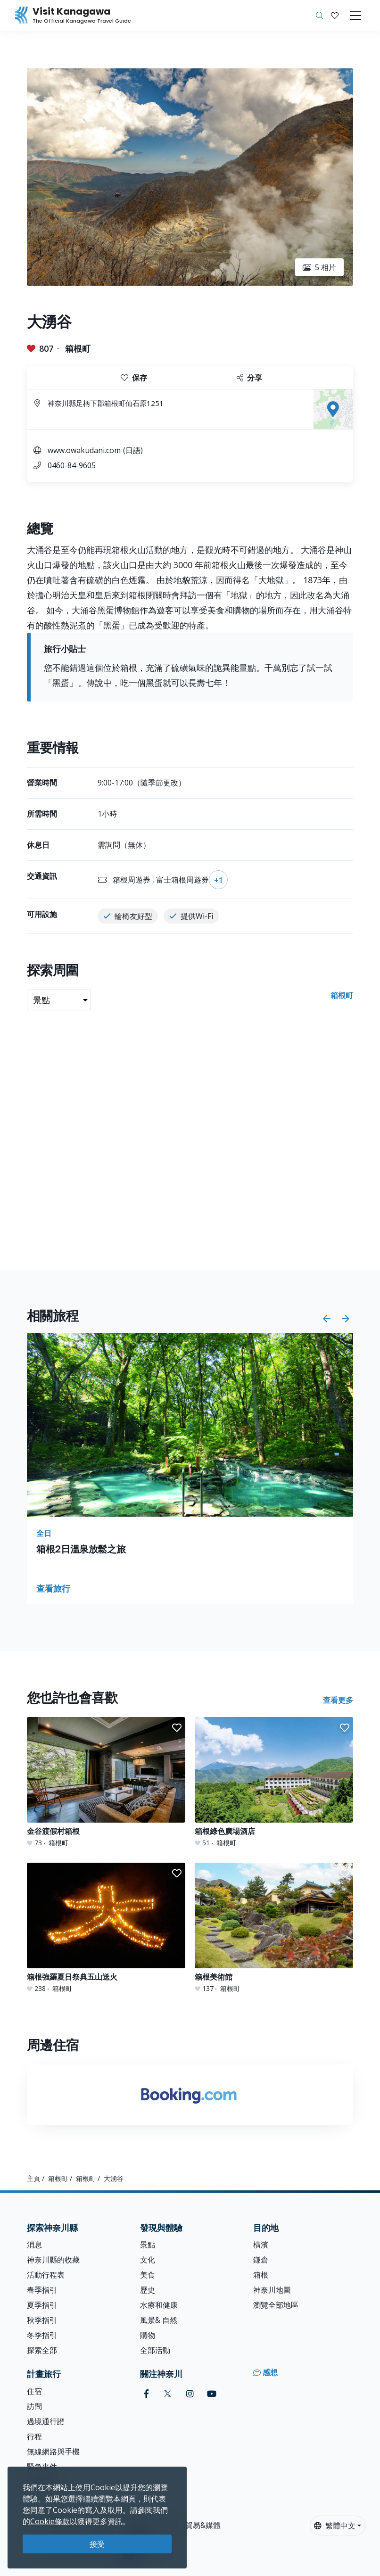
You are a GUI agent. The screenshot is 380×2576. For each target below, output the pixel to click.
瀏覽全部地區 (275, 2305)
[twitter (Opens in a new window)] (167, 2394)
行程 (34, 2436)
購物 (147, 2335)
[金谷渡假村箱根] (106, 1782)
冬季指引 (42, 2335)
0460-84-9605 (72, 465)
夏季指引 (42, 2305)
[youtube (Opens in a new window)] (211, 2394)
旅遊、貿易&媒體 (192, 2525)
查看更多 (338, 1700)
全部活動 (155, 2350)
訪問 (34, 2406)
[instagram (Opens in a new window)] (190, 2394)
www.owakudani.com (84, 450)
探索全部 (42, 2350)
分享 (249, 377)
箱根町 (78, 348)
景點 (147, 2244)
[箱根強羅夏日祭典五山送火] (106, 1928)
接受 (97, 2544)
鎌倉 (260, 2259)
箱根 (260, 2275)
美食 (147, 2275)
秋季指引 (42, 2320)
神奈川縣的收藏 (53, 2259)
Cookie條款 (50, 2521)
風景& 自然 (158, 2320)
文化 (147, 2259)
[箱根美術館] (274, 1928)
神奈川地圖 (272, 2290)
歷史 (147, 2290)
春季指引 (42, 2290)
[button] (335, 15)
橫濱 (260, 2244)
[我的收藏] (334, 15)
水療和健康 (159, 2305)
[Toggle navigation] (355, 15)
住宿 (34, 2391)
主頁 (33, 2178)
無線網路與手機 (53, 2451)
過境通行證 (46, 2421)
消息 (34, 2244)
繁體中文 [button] (334, 2525)
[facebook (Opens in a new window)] (146, 2394)
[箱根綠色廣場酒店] (274, 1782)
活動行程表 (46, 2275)
